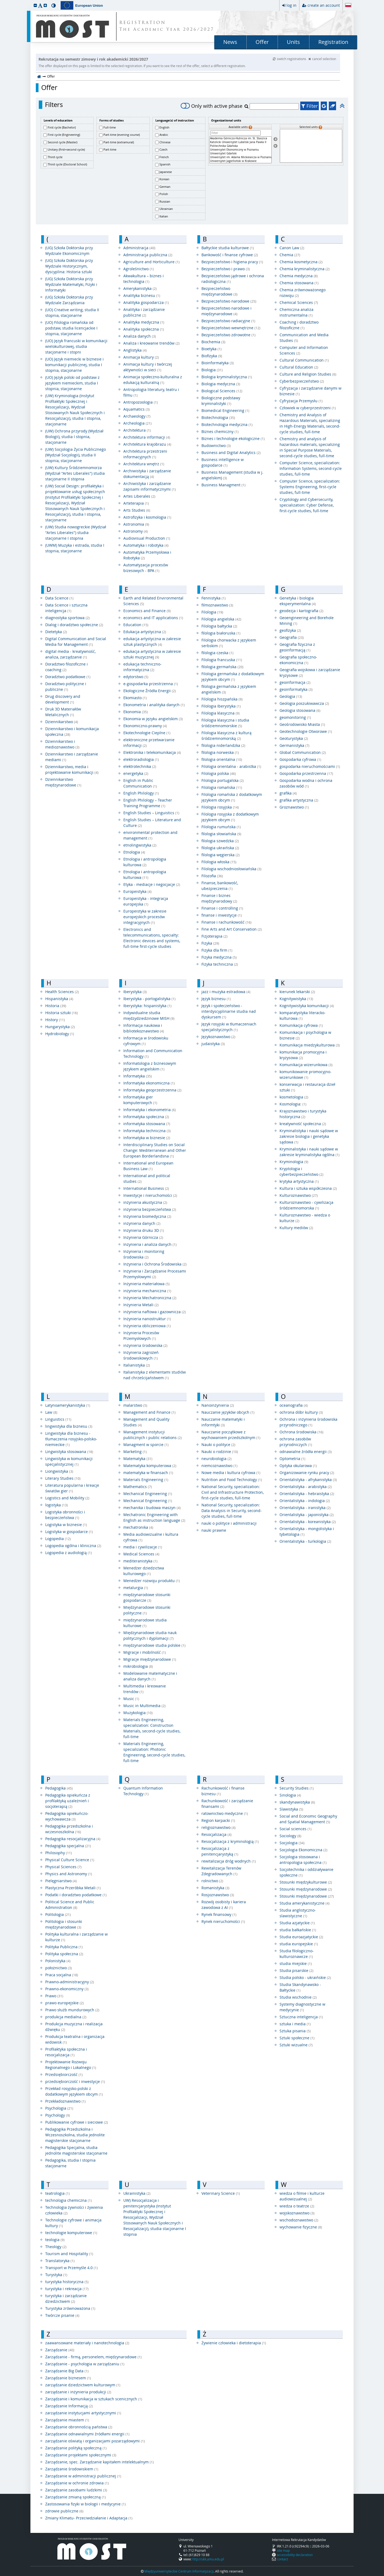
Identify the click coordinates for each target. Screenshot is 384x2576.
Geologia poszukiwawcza (304, 703)
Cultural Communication (304, 360)
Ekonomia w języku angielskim (153, 718)
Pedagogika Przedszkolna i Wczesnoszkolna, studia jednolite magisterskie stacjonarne (75, 2135)
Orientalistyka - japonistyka (307, 1514)
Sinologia (290, 1795)
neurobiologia (216, 1458)
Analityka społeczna (143, 329)
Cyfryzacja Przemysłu (301, 400)
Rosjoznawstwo (217, 1894)
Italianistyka (136, 1365)
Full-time (109, 127)
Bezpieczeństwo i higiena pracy (232, 261)
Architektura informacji (146, 437)
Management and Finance (149, 1412)
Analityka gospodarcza (146, 302)
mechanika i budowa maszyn (152, 1507)
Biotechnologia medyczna (227, 424)
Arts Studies (136, 510)
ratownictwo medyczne (224, 1813)
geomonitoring (295, 717)
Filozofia (212, 875)
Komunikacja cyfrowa (301, 1025)
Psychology (57, 2115)
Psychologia (59, 2108)
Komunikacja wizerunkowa (306, 1064)
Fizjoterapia (214, 936)
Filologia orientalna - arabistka (231, 766)
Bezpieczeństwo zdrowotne (228, 334)
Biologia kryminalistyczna (226, 376)
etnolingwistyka (139, 845)
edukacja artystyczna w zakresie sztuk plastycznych (152, 641)
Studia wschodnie (298, 1997)
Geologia (291, 696)
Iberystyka (135, 991)
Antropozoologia (140, 402)
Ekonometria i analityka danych (154, 704)
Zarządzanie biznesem (68, 2377)
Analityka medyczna (143, 322)
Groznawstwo (294, 807)
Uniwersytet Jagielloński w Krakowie (240, 161)
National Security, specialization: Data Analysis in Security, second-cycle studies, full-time (231, 1510)
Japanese (165, 172)
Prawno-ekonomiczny (67, 1988)
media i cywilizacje (142, 1546)
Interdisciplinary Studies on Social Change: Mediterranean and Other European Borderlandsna (154, 1150)
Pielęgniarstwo (61, 1880)
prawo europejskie (64, 2002)
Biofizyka (211, 355)
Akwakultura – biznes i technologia (143, 278)
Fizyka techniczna (219, 964)
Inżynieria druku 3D (143, 1230)
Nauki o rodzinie (219, 1451)
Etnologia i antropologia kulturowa (144, 862)
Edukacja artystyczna (144, 631)
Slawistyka (291, 1809)
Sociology (290, 1835)
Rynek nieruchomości (223, 1921)
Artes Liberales (139, 496)
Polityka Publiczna (64, 1946)
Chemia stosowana (299, 282)
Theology (56, 2246)
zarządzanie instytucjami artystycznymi (83, 2412)
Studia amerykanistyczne (305, 1903)
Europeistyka (137, 891)
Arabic (163, 135)
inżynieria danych (141, 1223)
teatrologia (57, 2193)
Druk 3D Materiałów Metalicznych (63, 711)
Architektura (137, 430)
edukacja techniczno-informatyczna (142, 666)
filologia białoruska (220, 633)
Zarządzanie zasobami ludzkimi (76, 2489)
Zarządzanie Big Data (67, 2370)
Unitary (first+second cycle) (66, 149)
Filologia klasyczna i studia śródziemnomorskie (225, 722)
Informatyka (137, 1076)
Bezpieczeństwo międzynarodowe (219, 291)
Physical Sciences (63, 1866)
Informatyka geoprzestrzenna (152, 1090)
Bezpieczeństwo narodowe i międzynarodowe (226, 311)
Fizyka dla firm (216, 950)
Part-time (109, 149)
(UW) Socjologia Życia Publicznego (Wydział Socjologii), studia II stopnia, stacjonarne (75, 455)
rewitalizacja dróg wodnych (228, 1861)
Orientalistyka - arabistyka (306, 1486)
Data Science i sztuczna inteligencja (66, 607)
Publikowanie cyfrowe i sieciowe (76, 2122)
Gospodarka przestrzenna (306, 773)
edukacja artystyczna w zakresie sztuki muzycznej (152, 654)
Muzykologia (138, 1712)
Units (293, 42)
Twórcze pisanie (62, 2315)
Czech (163, 149)
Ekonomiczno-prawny (145, 725)
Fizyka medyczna (219, 957)
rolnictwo (212, 1880)
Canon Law (292, 247)
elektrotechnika (139, 766)
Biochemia (213, 341)
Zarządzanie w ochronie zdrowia (77, 2482)
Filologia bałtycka (219, 626)
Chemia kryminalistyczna (305, 268)
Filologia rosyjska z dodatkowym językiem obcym (230, 817)
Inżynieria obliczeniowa (147, 1325)
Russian (164, 201)
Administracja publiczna (147, 254)
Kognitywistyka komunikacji (307, 1005)
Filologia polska (218, 773)
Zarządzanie (59, 2349)
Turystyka (56, 2274)
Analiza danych (139, 336)
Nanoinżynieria (217, 1405)
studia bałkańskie (298, 1929)
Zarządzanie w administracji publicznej (83, 2475)
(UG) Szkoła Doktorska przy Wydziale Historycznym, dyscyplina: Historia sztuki (69, 266)
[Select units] (275, 139)
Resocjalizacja (216, 1834)
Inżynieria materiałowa (146, 1283)
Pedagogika (59, 1788)
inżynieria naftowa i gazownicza (154, 1311)
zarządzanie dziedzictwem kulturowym (82, 2384)
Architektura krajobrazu (147, 444)
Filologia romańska (221, 787)
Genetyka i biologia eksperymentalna (298, 600)
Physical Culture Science (69, 1859)
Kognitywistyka (296, 998)
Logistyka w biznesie (66, 1524)
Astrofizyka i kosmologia (147, 517)
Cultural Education (299, 367)
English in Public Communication (140, 783)
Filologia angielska (221, 619)
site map (283, 2550)
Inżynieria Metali (141, 1304)
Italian (163, 216)
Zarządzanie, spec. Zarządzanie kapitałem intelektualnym (99, 2461)
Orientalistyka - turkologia (305, 1541)
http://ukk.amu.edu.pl (208, 2559)
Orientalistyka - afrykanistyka (308, 1479)
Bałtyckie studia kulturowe (227, 247)
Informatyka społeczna (146, 1116)
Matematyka (137, 1458)
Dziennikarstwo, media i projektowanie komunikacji (72, 769)
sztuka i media (295, 2023)
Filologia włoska (218, 861)
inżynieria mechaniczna (147, 1290)
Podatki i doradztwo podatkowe (76, 1894)
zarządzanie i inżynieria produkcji (78, 2391)
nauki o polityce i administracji (229, 1523)
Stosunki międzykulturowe (306, 1882)
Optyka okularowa (298, 1465)
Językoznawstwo (218, 1036)
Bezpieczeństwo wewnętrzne (230, 327)
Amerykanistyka (140, 288)
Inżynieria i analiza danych (150, 1244)
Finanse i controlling (222, 908)
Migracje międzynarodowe (149, 1659)
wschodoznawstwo (299, 2220)
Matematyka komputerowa (149, 1465)
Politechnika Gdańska (240, 146)
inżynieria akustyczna (145, 1202)
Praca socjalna (61, 1974)
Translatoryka (60, 2260)
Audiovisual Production (146, 538)
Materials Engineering (145, 1479)
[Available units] (240, 149)
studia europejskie (299, 1943)
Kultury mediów (296, 1227)
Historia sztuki (61, 1012)
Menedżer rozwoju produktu (151, 1580)
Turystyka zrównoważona (70, 2308)
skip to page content (1, 1)
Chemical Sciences (299, 302)
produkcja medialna (65, 2016)
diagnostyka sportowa (67, 617)
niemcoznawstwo (219, 1465)
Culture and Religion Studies (308, 374)
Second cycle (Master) (62, 142)
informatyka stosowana (146, 1123)
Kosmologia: (293, 1104)
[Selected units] (311, 146)
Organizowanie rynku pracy (307, 1472)
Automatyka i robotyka (146, 545)
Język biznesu (216, 998)
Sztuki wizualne (296, 2044)
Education (135, 624)
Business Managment (223, 484)
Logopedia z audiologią (68, 1552)
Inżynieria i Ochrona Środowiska (155, 1264)
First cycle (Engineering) (64, 135)
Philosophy (58, 1852)
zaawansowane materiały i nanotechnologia (87, 2342)
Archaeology (137, 416)
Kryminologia (294, 1161)
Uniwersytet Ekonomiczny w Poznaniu (240, 150)
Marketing (135, 1451)
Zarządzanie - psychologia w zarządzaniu (84, 2363)
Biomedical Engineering (225, 410)
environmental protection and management (150, 835)
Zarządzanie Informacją (69, 2405)
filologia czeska (217, 652)
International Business (146, 1188)
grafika (288, 793)
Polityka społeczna (64, 1953)
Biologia (212, 369)
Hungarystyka (60, 1026)
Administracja (139, 247)
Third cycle (55, 157)
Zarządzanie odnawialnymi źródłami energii (87, 2433)
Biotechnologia (218, 417)
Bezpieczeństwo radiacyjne (228, 320)
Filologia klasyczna (220, 713)
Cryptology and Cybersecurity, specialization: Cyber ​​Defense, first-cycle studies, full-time (307, 505)
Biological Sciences (221, 390)
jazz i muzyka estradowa (225, 991)
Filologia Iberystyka (221, 706)
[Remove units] (275, 146)
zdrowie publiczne (64, 2510)
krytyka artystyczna (299, 1181)
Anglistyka (135, 350)
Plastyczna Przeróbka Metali (73, 1887)
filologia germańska (222, 666)
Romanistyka (215, 1887)
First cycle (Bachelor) (62, 127)
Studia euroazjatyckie (301, 1936)
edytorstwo (135, 676)
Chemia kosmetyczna (301, 261)
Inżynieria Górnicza (143, 1237)
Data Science (59, 598)
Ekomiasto (135, 697)
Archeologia (137, 423)
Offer (262, 42)
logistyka (56, 1504)
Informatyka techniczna (147, 1130)
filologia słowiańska (221, 833)
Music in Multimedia (144, 1705)
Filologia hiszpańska (222, 699)
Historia (55, 1005)
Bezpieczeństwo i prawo (225, 268)
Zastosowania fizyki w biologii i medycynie (85, 2503)
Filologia (212, 612)
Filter (309, 106)
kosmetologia (294, 1097)
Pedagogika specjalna (68, 1845)
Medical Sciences (141, 1553)
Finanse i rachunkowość (226, 922)
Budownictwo (216, 445)
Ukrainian (166, 209)
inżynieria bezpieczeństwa (149, 1209)
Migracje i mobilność (144, 1652)
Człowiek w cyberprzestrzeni (308, 407)
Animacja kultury (141, 357)
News (230, 42)
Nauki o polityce (218, 1444)
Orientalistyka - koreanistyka (308, 1521)
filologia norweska (220, 752)
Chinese (164, 142)
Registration (333, 42)
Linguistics (58, 1419)
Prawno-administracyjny (69, 1981)
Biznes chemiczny (220, 431)
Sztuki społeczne (297, 2037)
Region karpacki (218, 1820)
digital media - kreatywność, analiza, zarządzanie (70, 654)
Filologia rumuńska (221, 826)
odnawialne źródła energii (306, 1451)
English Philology (141, 793)
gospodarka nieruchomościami (310, 766)
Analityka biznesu (141, 295)
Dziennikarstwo (61, 721)
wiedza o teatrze (297, 2206)
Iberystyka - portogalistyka (149, 998)
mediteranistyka (140, 1560)
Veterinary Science (220, 2193)
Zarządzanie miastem (67, 2419)
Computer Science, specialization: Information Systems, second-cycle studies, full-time (311, 468)
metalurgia (135, 1587)
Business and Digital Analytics (231, 452)
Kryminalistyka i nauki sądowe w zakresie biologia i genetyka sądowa (309, 1136)
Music (131, 1698)
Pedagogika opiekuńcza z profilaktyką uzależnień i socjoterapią (67, 1801)
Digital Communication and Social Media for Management (75, 641)
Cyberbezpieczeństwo (302, 381)
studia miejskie (296, 1963)
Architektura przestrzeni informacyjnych (145, 454)
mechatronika (138, 1527)
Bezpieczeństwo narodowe (228, 301)
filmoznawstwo (217, 605)
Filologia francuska (221, 659)
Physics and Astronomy (68, 1873)
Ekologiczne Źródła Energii (149, 690)
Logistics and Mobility (67, 1497)
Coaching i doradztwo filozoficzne (299, 325)
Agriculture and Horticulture (151, 261)
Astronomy (135, 531)
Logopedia (58, 1538)
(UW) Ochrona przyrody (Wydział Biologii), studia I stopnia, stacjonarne (74, 436)
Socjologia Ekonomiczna (303, 1849)
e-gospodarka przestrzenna (150, 683)
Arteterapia (136, 503)
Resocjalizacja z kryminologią (230, 1841)
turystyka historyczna (67, 2281)
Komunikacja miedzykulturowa (310, 1045)
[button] (35, 5)
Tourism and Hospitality (69, 2253)
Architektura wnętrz (143, 463)
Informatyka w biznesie (146, 1137)
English (164, 127)
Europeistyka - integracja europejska (145, 901)
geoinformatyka (296, 689)
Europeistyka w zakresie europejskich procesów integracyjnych (144, 917)
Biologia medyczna (220, 383)
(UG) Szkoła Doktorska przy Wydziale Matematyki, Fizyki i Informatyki (71, 284)
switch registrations (290, 59)
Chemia (290, 254)
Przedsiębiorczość (64, 2074)
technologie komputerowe (71, 2232)
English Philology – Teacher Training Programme (147, 803)
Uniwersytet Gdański (240, 153)
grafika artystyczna (299, 800)
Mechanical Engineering (147, 1493)
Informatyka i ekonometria (149, 1109)
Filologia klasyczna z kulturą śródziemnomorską (226, 735)
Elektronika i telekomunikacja (152, 752)
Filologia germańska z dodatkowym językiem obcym (232, 676)
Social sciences (296, 1828)
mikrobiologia (138, 1666)
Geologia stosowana (300, 710)
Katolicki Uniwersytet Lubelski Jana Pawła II (240, 142)
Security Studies (297, 1788)
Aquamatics (136, 409)
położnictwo (58, 1967)
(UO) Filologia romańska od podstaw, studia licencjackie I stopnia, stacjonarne (71, 328)
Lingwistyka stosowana (69, 1451)
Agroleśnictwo (138, 268)
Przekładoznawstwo (65, 2101)
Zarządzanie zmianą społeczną (75, 2496)
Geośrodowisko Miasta (302, 724)
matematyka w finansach (148, 1472)
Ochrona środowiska (301, 1431)
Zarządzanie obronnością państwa (78, 2426)
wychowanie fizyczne (301, 2227)
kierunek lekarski (297, 991)
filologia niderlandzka (223, 745)
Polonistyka (58, 1960)
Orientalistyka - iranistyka (305, 1507)
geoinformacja (295, 682)
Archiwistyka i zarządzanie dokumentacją (147, 473)
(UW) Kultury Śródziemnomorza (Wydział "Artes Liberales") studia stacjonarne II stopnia (75, 473)
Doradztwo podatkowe (67, 676)
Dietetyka (56, 631)
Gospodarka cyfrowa (300, 759)
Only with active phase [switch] (211, 106)
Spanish (164, 164)
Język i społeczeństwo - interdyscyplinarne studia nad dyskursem (228, 1011)
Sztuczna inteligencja (301, 2016)
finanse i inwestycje (221, 915)
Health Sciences (62, 991)
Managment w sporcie (146, 1444)
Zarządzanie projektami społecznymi (80, 2454)
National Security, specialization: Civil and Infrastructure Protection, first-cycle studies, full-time (232, 1492)
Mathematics (137, 1486)
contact (282, 2559)
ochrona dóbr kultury (301, 1412)
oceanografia (294, 1405)
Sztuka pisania (295, 2030)
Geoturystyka (294, 738)
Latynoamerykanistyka (67, 1405)
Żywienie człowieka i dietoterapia (233, 2342)
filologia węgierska (220, 854)
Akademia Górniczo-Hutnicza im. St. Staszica (240, 138)
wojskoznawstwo (297, 2213)
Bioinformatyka (217, 362)
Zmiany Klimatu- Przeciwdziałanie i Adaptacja (88, 2517)
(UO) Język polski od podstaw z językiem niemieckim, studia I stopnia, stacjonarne (72, 383)
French (164, 157)
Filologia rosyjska (220, 807)
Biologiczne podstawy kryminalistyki (220, 400)
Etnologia (134, 852)
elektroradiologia (141, 759)
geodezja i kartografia (301, 610)
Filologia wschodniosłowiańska (231, 868)
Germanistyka (294, 745)
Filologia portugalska (222, 780)
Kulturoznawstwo (299, 1195)
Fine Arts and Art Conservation (231, 929)
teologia (55, 2239)
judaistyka (213, 1043)
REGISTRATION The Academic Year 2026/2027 (166, 26)
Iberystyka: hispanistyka (147, 1005)
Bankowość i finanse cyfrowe (229, 254)
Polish (163, 194)
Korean (164, 179)
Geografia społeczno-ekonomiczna (298, 659)
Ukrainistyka (137, 2193)
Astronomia (136, 524)
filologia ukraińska (220, 847)
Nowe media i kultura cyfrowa (230, 1472)
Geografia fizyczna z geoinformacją (297, 647)
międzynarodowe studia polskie (154, 1645)
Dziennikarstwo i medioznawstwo (62, 744)
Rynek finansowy (218, 1914)
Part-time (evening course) (121, 135)
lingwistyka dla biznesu (68, 1426)
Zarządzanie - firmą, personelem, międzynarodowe (93, 2356)
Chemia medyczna (299, 275)
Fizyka (210, 943)
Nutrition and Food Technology (231, 1479)
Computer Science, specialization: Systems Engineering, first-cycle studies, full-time (310, 487)
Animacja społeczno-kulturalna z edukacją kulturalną (152, 379)
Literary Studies (63, 1478)
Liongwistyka (59, 1471)
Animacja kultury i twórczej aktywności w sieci (147, 367)
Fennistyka (213, 598)
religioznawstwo (218, 1827)
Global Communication (303, 752)
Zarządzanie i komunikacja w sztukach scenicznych (93, 2398)
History (55, 1019)
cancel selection (322, 59)
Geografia (292, 637)
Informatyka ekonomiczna (149, 1083)
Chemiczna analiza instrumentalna (296, 312)
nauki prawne (213, 1530)
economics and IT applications (153, 617)
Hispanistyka (59, 998)
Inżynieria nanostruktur (147, 1318)
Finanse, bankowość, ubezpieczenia (219, 885)
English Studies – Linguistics (151, 812)
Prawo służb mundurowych (72, 2009)
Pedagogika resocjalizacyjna (72, 1838)
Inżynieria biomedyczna (147, 1216)
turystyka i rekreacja (67, 2288)
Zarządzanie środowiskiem (71, 2468)
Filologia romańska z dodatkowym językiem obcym (231, 797)
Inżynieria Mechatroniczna (149, 1297)
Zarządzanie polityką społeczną (76, 2447)
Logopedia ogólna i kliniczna (73, 1545)
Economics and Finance (147, 610)
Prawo (54, 1995)
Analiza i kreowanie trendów (151, 343)
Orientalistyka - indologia (305, 1500)
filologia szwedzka (220, 840)
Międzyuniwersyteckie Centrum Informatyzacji (179, 2571)
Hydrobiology (59, 1033)
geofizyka (290, 630)
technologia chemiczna (68, 2200)
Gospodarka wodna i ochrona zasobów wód (306, 783)
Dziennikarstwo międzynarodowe (63, 782)
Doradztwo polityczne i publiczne (65, 686)
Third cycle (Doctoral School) (67, 164)
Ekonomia (135, 711)
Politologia (58, 1914)
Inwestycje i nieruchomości (150, 1195)
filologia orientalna (221, 759)
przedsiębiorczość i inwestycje (75, 2081)
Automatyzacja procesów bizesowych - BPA (145, 567)
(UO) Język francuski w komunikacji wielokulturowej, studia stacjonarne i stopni (76, 346)
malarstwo (135, 1405)
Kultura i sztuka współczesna (308, 1188)
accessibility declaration (295, 2555)
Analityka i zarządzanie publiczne (144, 312)
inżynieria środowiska (145, 1345)
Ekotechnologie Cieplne (146, 732)
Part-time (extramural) (118, 142)
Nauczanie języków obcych (227, 1412)
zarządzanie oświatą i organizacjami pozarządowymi (95, 2440)
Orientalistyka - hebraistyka (307, 1493)
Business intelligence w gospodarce (222, 462)
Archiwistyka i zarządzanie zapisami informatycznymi (149, 486)
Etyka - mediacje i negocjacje (151, 884)
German (164, 187)
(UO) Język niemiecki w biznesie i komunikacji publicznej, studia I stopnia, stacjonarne (74, 364)
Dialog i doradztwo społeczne (74, 624)
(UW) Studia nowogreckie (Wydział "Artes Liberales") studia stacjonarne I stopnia (75, 532)
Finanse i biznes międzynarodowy (219, 898)
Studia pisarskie (296, 1970)
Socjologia (292, 1842)
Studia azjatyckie (297, 1922)
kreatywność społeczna (303, 1123)
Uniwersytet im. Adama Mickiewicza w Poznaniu (240, 157)
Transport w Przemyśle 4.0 (71, 2267)
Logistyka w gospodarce (69, 1531)
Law (51, 1412)
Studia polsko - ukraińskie (305, 1977)
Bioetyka (211, 348)
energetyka (135, 773)
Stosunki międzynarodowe (306, 1889)
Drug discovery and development (62, 699)
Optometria (292, 1458)
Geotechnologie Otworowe (306, 731)
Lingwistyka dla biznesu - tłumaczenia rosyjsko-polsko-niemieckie (71, 1439)
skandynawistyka (297, 1802)
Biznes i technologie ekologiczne (233, 438)
